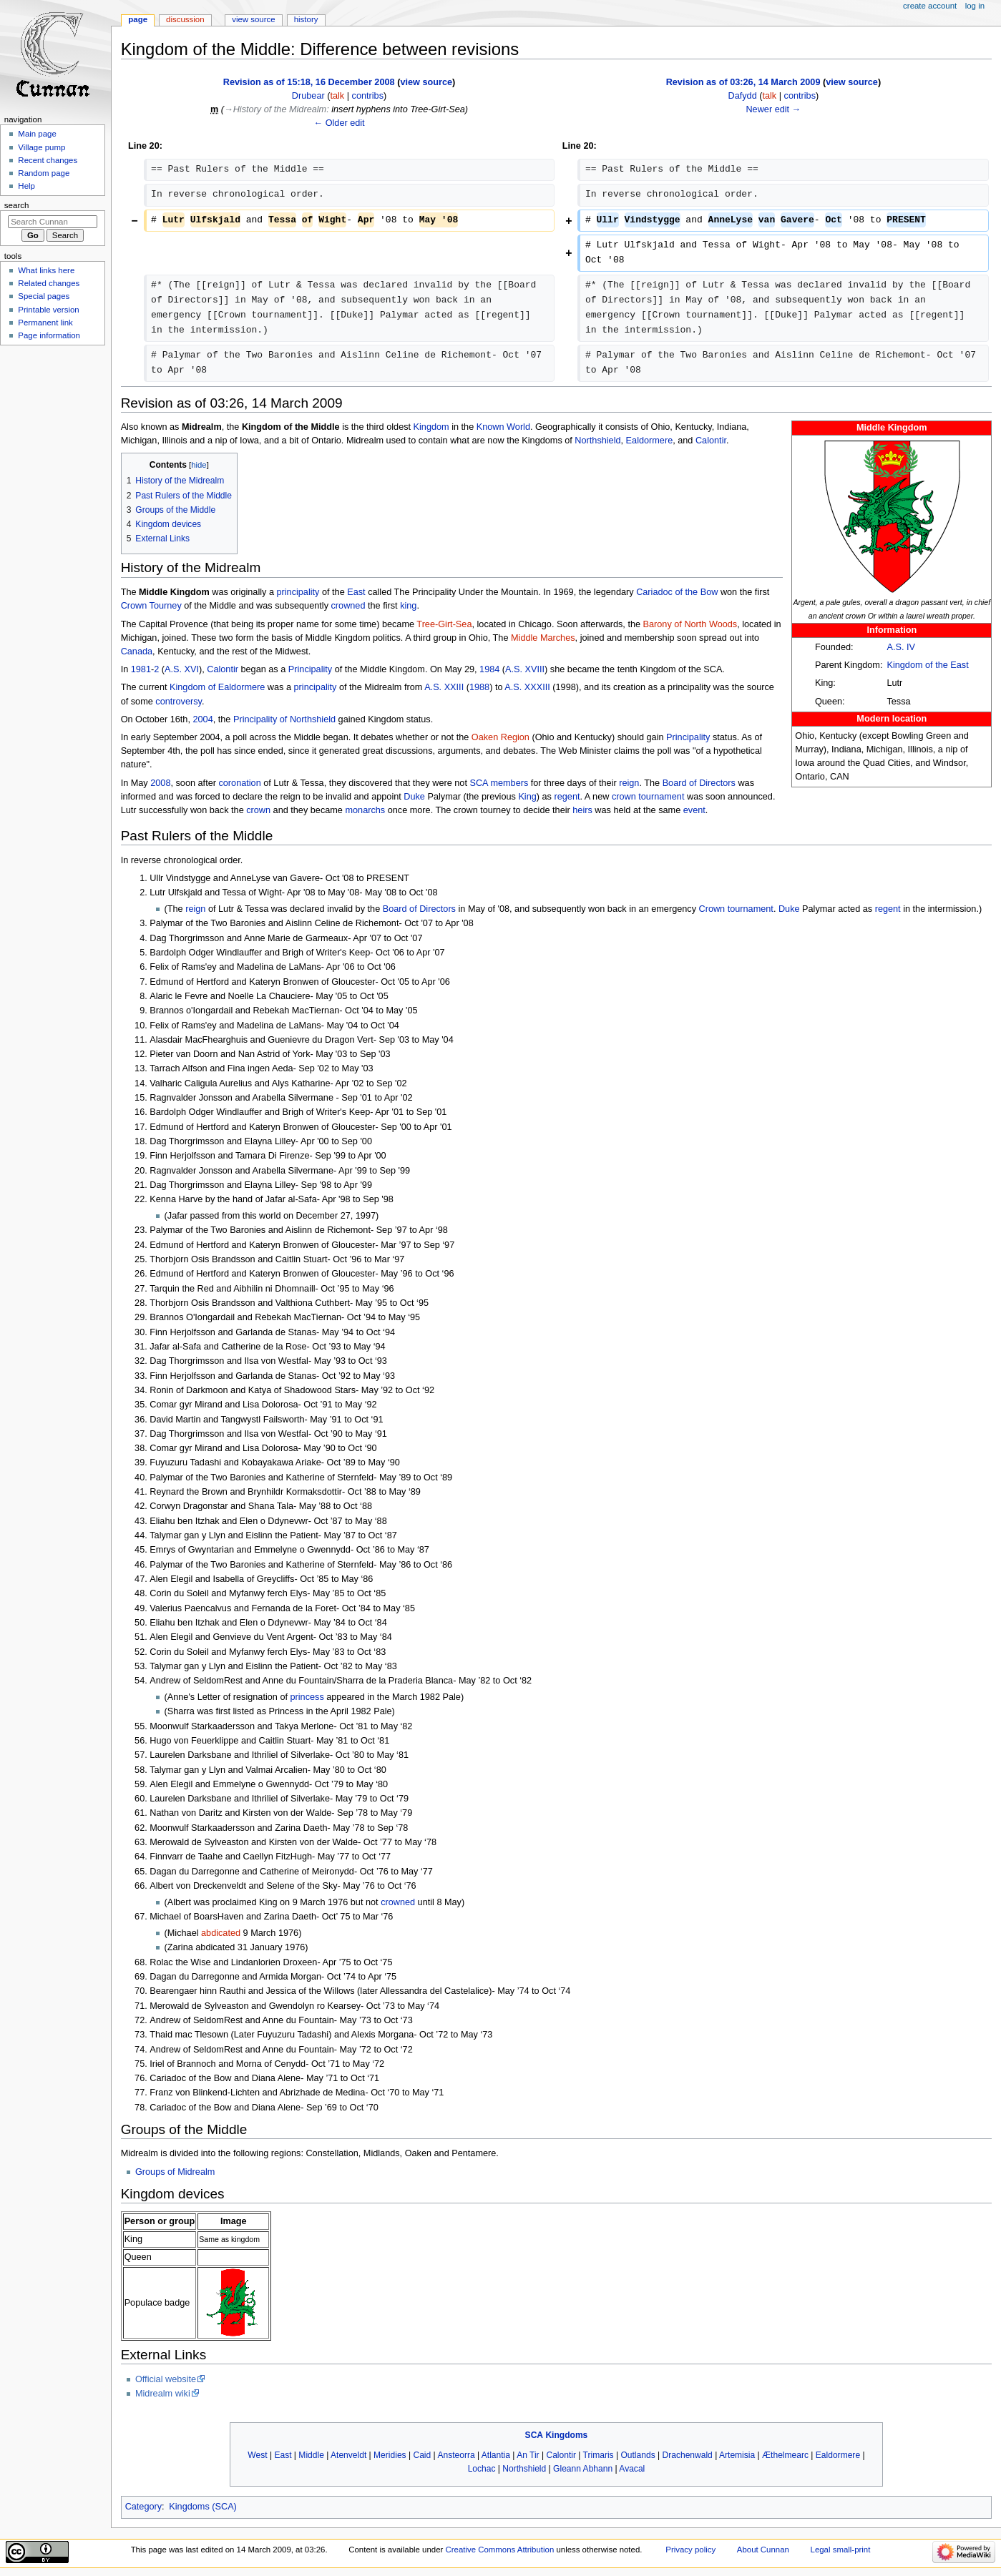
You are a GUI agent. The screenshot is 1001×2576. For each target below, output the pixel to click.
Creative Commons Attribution (500, 2549)
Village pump (41, 147)
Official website (165, 2379)
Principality (310, 669)
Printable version (48, 309)
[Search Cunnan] (52, 221)
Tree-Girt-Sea (444, 624)
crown (258, 810)
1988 (479, 687)
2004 (202, 719)
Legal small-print (841, 2549)
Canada (136, 652)
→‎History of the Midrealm (275, 109)
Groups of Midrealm (175, 2172)
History (306, 19)
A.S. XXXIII (527, 687)
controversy (178, 702)
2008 (160, 783)
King (527, 797)
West (257, 2455)
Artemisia (737, 2455)
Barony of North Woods (690, 624)
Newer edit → (773, 109)
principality (297, 592)
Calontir (710, 441)
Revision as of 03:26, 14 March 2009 (743, 82)
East (356, 592)
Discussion (185, 19)
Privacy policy (690, 2549)
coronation (239, 783)
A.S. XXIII (444, 687)
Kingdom (431, 427)
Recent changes (47, 160)
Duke (414, 797)
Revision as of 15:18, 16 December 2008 (309, 82)
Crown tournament (736, 909)
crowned (348, 606)
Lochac (482, 2469)
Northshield (597, 441)
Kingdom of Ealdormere (217, 687)
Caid (422, 2455)
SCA (478, 783)
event (694, 810)
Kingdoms (566, 2435)
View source (253, 19)
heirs (582, 810)
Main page (37, 133)
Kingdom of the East (927, 665)
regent (567, 797)
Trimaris (598, 2455)
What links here (46, 270)
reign (629, 783)
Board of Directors (699, 783)
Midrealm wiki (162, 2394)
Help (26, 186)
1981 (141, 669)
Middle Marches (543, 638)
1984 (489, 669)
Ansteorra (455, 2455)
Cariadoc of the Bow (677, 592)
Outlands (637, 2455)
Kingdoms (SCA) (202, 2507)
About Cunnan (763, 2549)
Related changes (48, 283)
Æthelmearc (785, 2455)
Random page (43, 173)
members (509, 783)
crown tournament (648, 797)
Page (137, 19)
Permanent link (45, 322)
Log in (975, 5)
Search (16, 205)
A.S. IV (901, 647)
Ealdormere (649, 441)
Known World (503, 427)
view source (426, 82)
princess (306, 1697)
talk (337, 96)
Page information (49, 335)
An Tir (528, 2455)
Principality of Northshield (284, 719)
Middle (311, 2455)
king (408, 606)
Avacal (632, 2469)
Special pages (43, 296)
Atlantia (496, 2455)
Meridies (389, 2455)
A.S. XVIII (525, 669)
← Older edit (338, 123)
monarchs (365, 810)
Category (143, 2507)
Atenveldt (348, 2455)
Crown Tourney (151, 606)
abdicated (220, 1933)
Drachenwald (688, 2455)
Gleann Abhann (582, 2469)
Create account (930, 5)
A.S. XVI (182, 669)
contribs (368, 96)
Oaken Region (500, 737)
